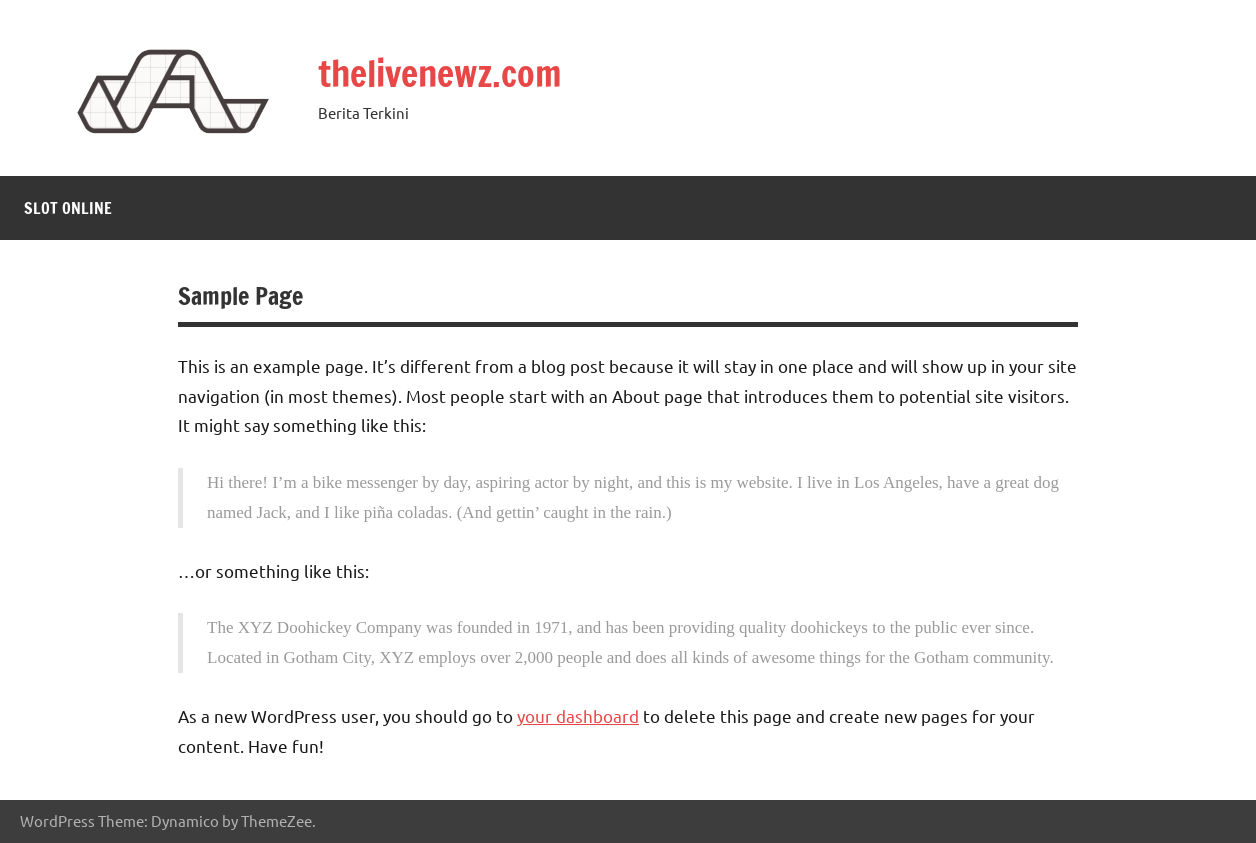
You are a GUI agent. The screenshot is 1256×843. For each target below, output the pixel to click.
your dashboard (578, 715)
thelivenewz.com (440, 73)
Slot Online (68, 208)
